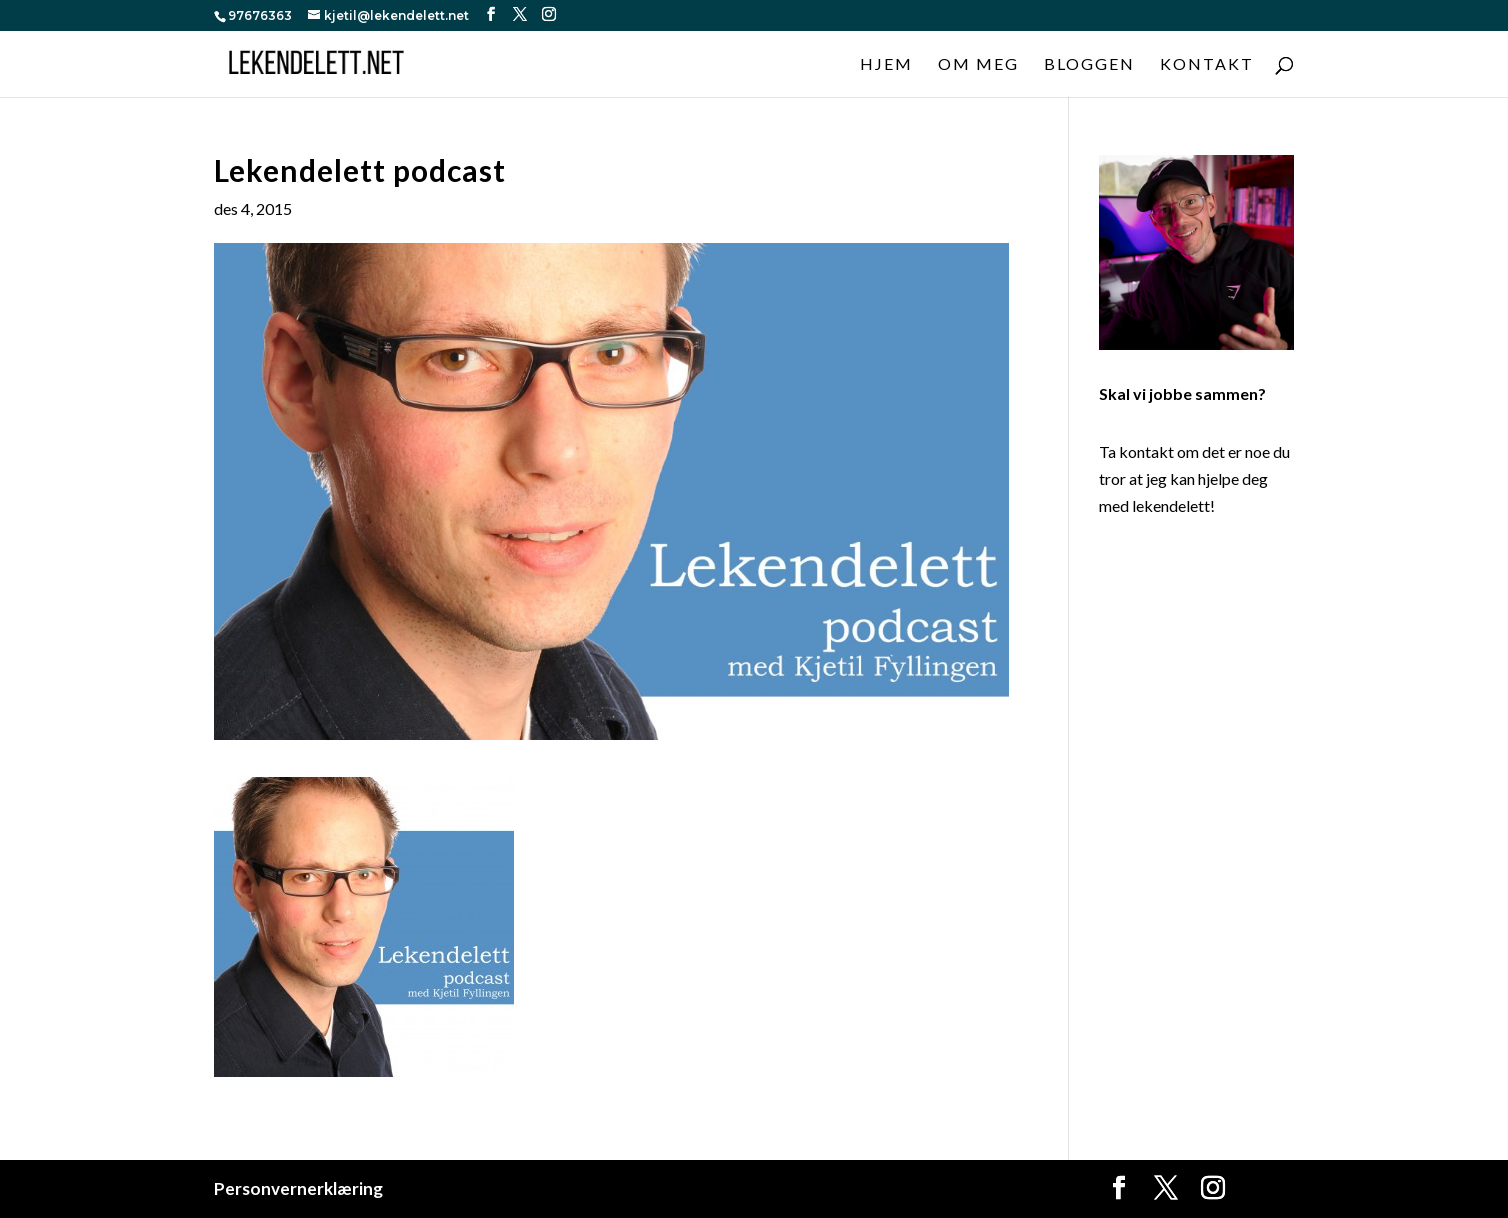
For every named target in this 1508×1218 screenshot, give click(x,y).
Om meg (978, 65)
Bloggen (1089, 65)
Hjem (886, 65)
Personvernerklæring (298, 1188)
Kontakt (1207, 65)
